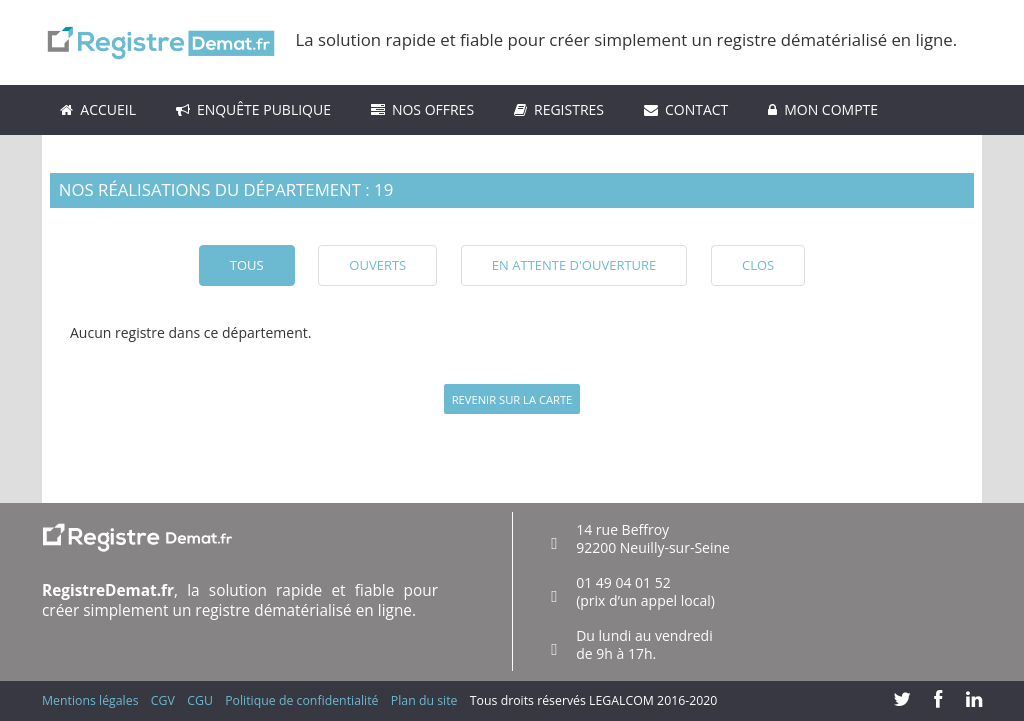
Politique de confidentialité (301, 700)
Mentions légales (90, 700)
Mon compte (823, 109)
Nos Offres (422, 109)
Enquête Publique (253, 109)
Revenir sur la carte (512, 399)
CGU (200, 700)
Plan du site (424, 700)
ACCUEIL (98, 109)
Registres (559, 109)
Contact (686, 109)
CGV (163, 700)
